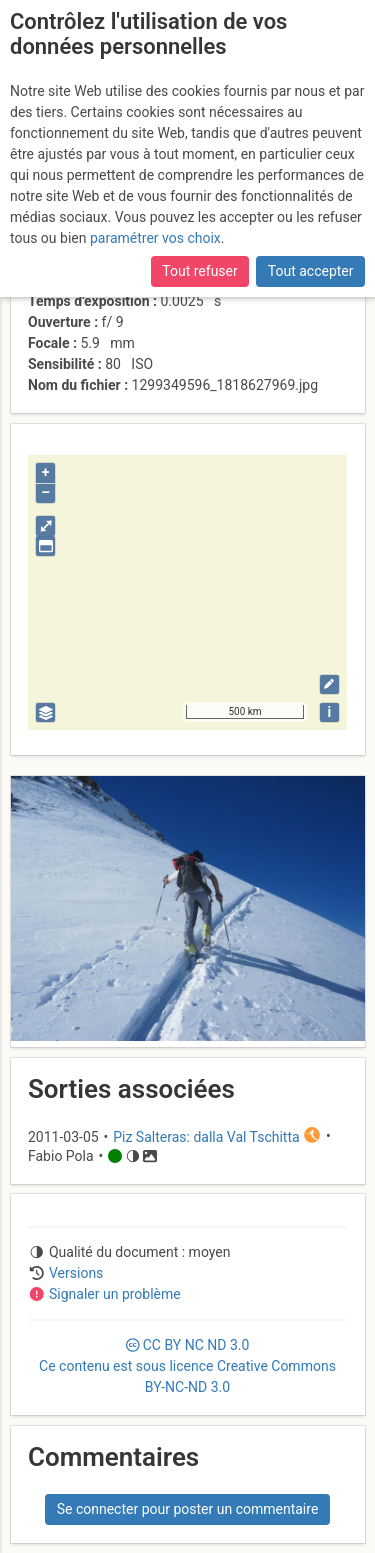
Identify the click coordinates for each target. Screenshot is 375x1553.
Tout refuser (199, 271)
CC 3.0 (187, 1366)
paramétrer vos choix (155, 238)
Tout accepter (311, 271)
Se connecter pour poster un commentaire (188, 1509)
